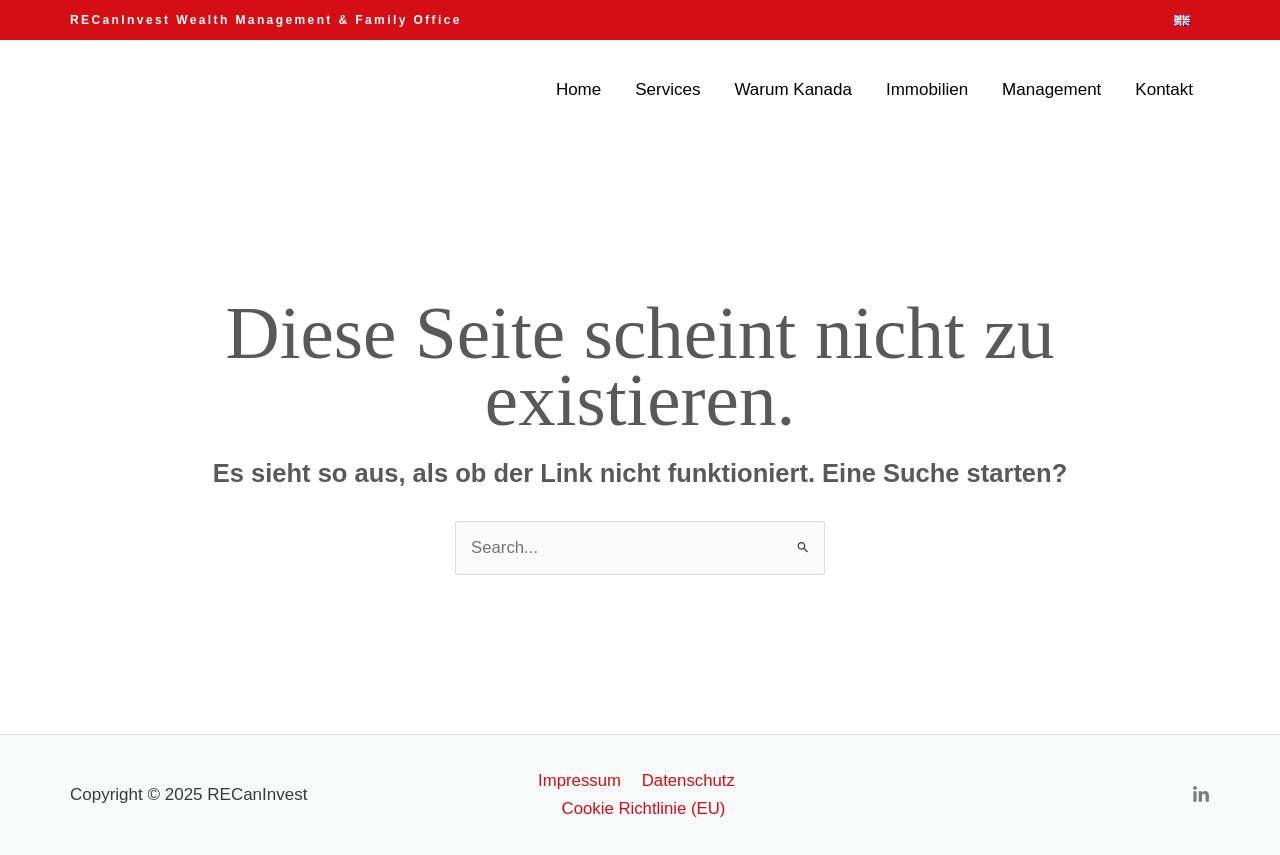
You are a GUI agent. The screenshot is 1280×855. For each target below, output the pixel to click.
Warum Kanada (792, 89)
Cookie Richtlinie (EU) (644, 808)
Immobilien (927, 89)
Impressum (580, 780)
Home (578, 89)
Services (667, 89)
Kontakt (1164, 89)
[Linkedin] (1201, 796)
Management (1051, 89)
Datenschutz (686, 780)
